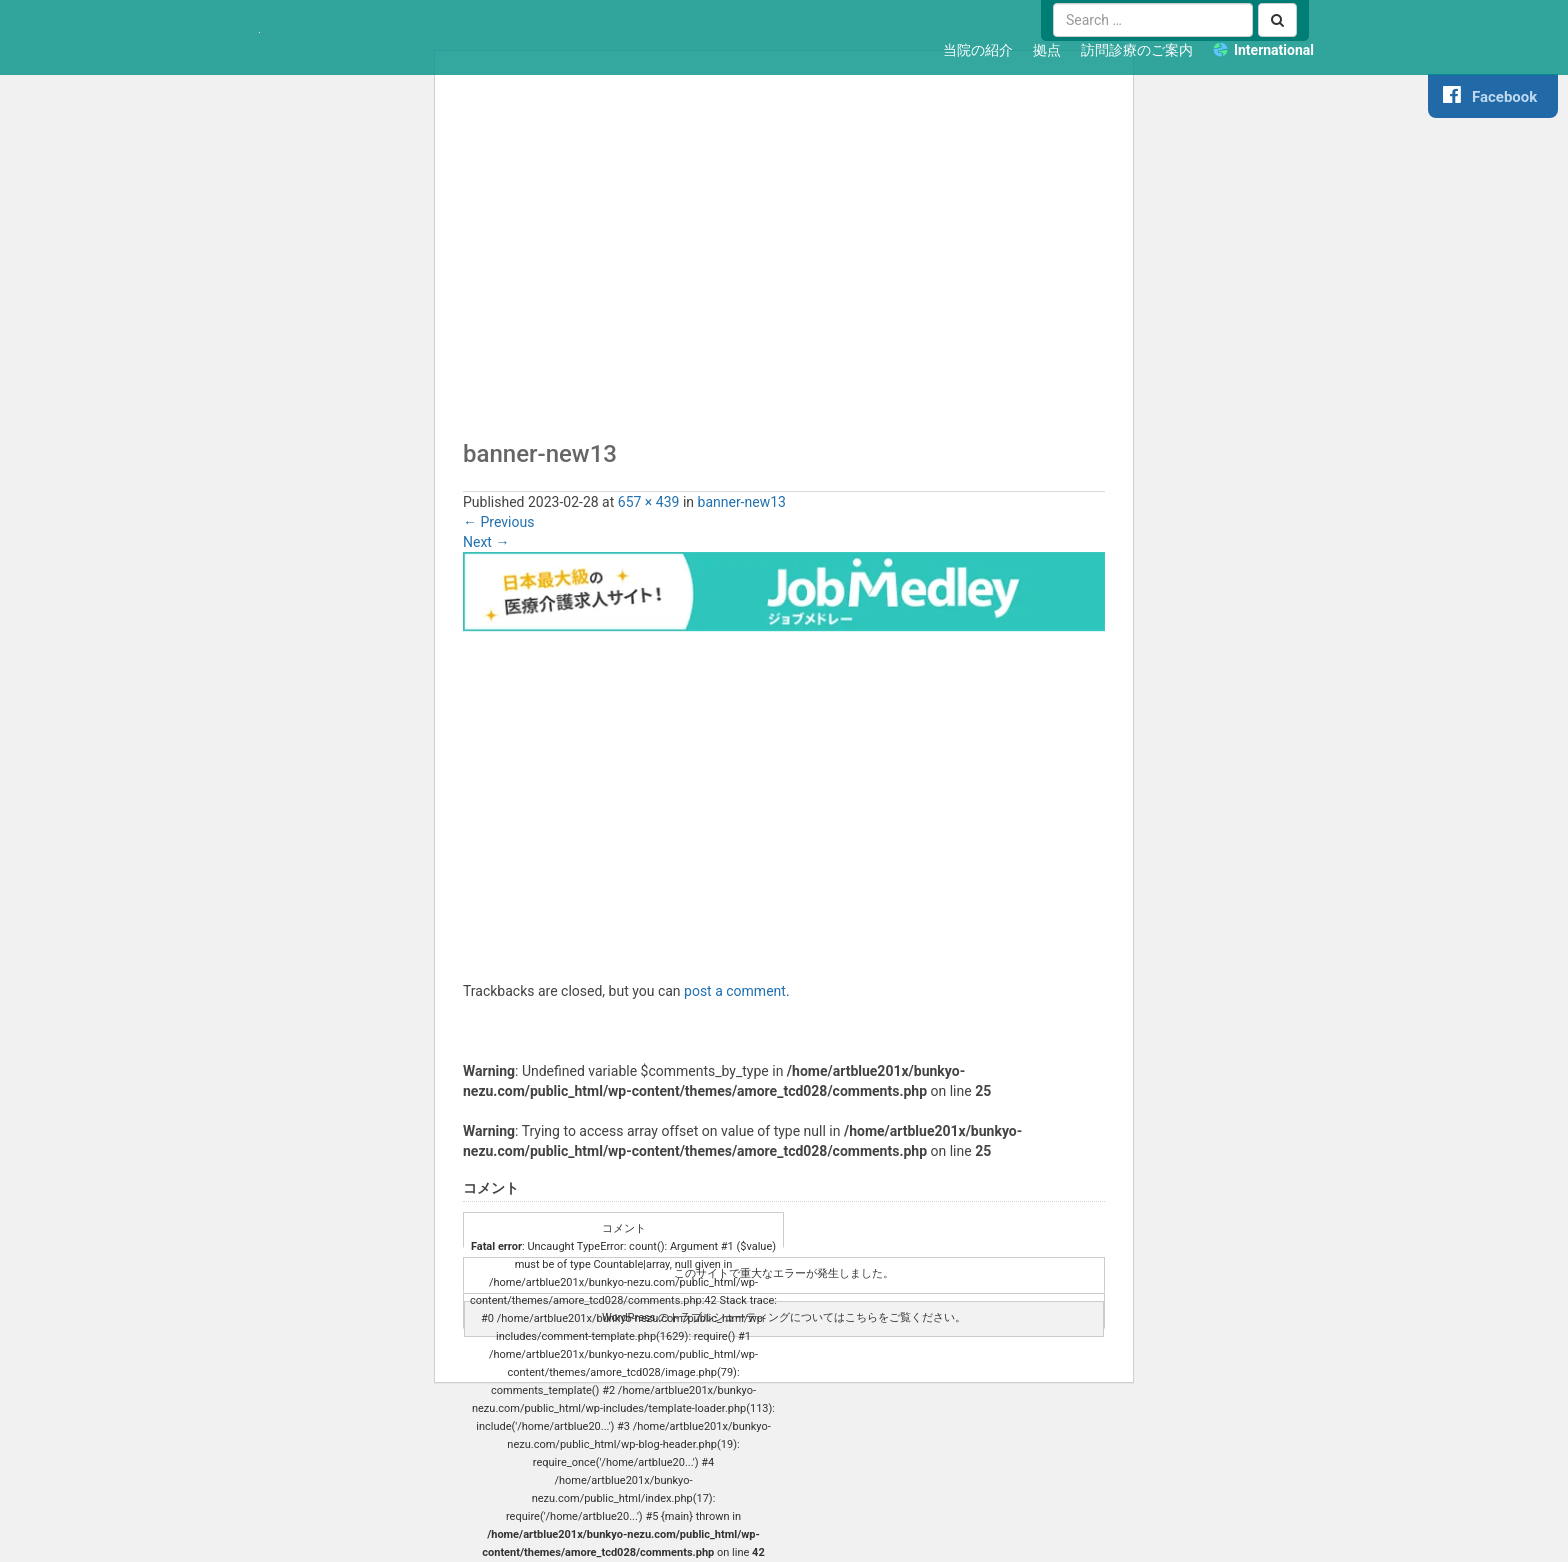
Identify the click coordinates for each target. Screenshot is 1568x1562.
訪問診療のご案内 (1137, 50)
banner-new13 (742, 502)
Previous (498, 522)
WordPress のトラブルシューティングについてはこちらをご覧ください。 (784, 1317)
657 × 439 (649, 502)
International (1274, 50)
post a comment (735, 991)
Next (486, 542)
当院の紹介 (978, 50)
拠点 (1047, 50)
